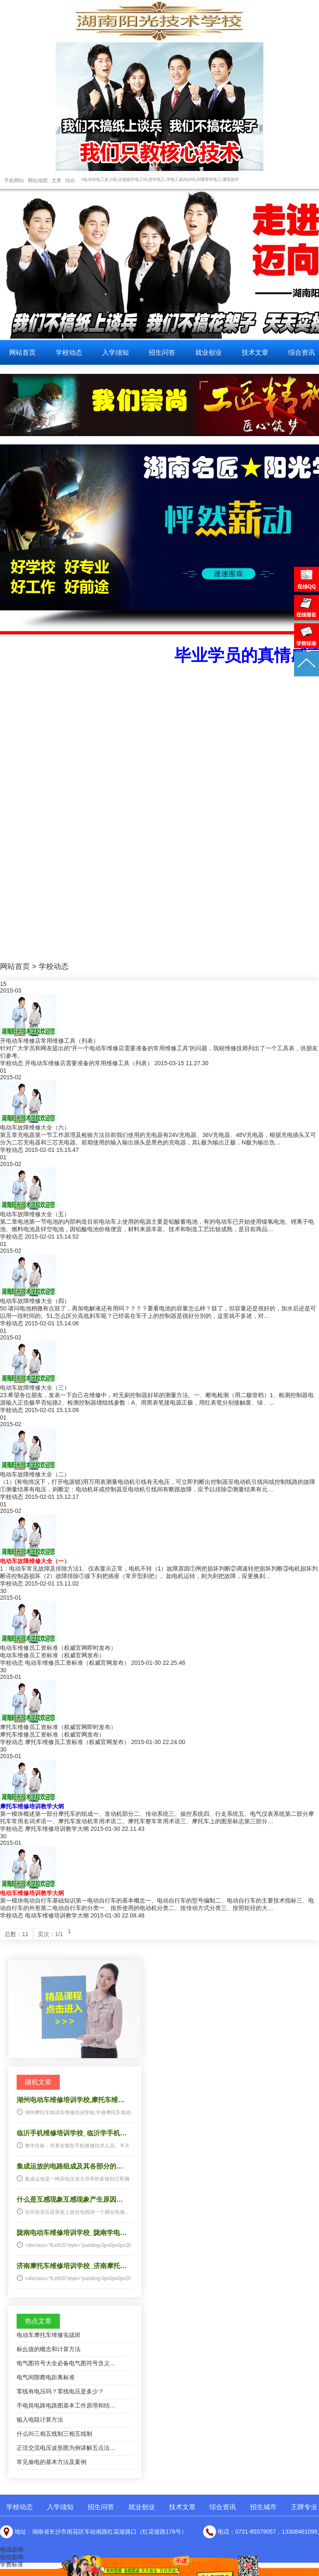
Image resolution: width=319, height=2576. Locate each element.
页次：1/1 (50, 1934)
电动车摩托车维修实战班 (49, 2335)
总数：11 (17, 1934)
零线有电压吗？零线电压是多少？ (60, 2391)
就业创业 (208, 352)
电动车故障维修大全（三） (35, 1387)
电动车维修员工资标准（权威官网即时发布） (58, 1647)
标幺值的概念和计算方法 (49, 2349)
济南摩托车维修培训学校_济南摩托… (72, 2265)
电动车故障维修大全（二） (35, 1474)
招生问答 (162, 352)
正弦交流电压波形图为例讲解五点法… (66, 2447)
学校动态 (69, 352)
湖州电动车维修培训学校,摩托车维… (71, 2099)
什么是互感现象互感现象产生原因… (70, 2199)
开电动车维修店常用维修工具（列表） (49, 1040)
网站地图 (38, 180)
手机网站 (14, 180)
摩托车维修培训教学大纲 (32, 1806)
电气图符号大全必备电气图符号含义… (66, 2363)
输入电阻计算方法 (40, 2419)
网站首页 (22, 352)
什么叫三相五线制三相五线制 (54, 2433)
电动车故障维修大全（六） (35, 1127)
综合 (70, 180)
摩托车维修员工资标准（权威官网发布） (77, 1742)
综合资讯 (222, 2506)
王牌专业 (304, 2506)
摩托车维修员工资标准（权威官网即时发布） (58, 1727)
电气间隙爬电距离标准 (46, 2377)
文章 (56, 180)
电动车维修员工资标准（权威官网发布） (77, 1662)
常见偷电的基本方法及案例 (51, 2462)
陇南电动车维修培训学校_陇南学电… (72, 2232)
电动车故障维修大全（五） (35, 1214)
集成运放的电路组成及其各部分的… (70, 2166)
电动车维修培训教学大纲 (32, 1893)
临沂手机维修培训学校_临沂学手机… (72, 2133)
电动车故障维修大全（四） (35, 1301)
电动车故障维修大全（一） (35, 1561)
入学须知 (115, 352)
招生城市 (263, 2506)
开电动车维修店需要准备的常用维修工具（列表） (89, 1063)
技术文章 (255, 352)
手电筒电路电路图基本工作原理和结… (66, 2405)
